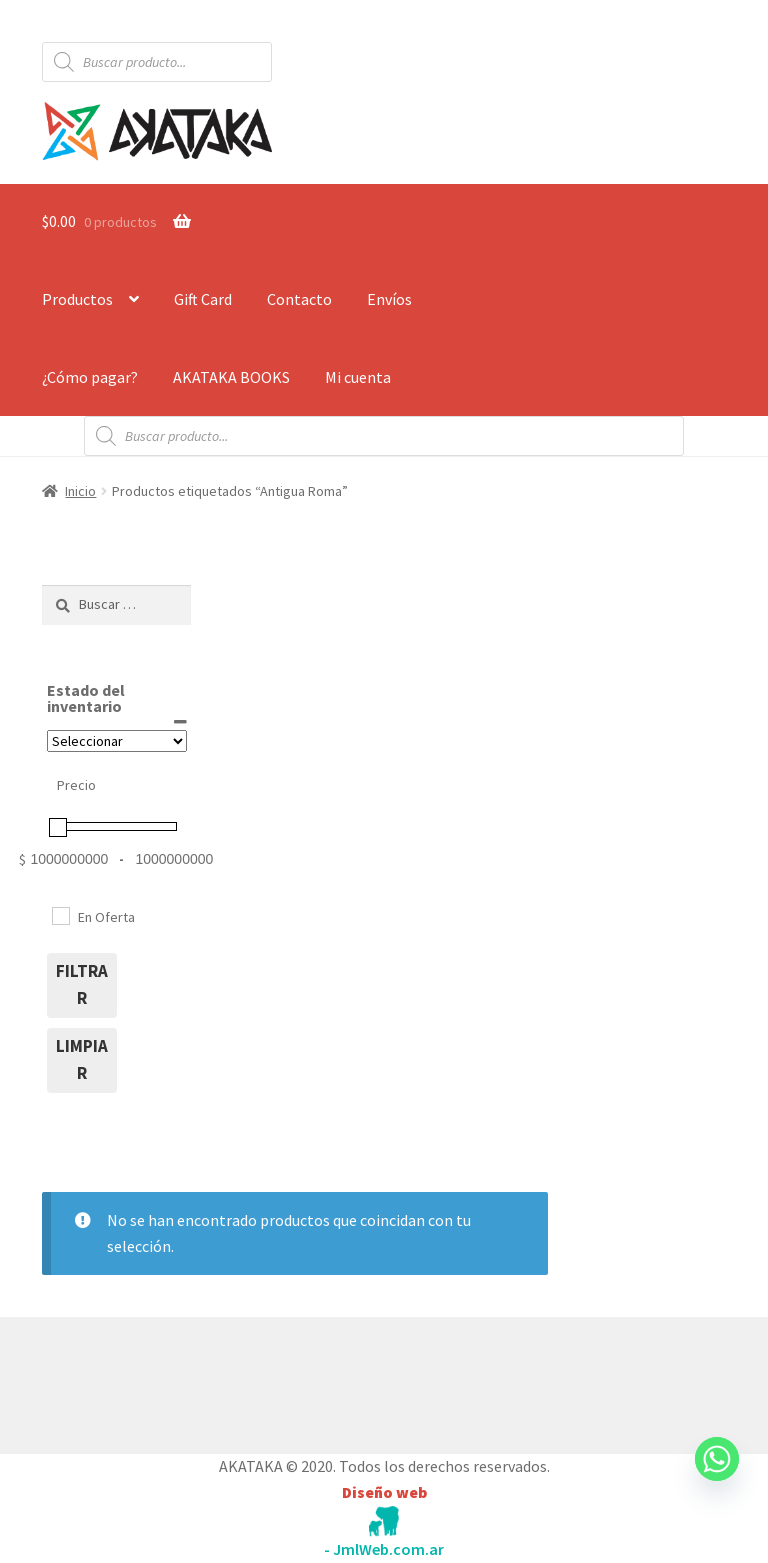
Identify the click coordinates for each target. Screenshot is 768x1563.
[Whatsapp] (717, 1478)
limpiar (82, 1060)
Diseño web (384, 1492)
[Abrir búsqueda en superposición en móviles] (157, 62)
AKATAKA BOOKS (231, 377)
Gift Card (203, 299)
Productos (77, 299)
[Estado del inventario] (117, 741)
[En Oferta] (60, 915)
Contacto (299, 299)
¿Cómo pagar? (90, 377)
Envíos (389, 299)
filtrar (82, 985)
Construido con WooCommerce (148, 1381)
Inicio (80, 491)
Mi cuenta (358, 377)
